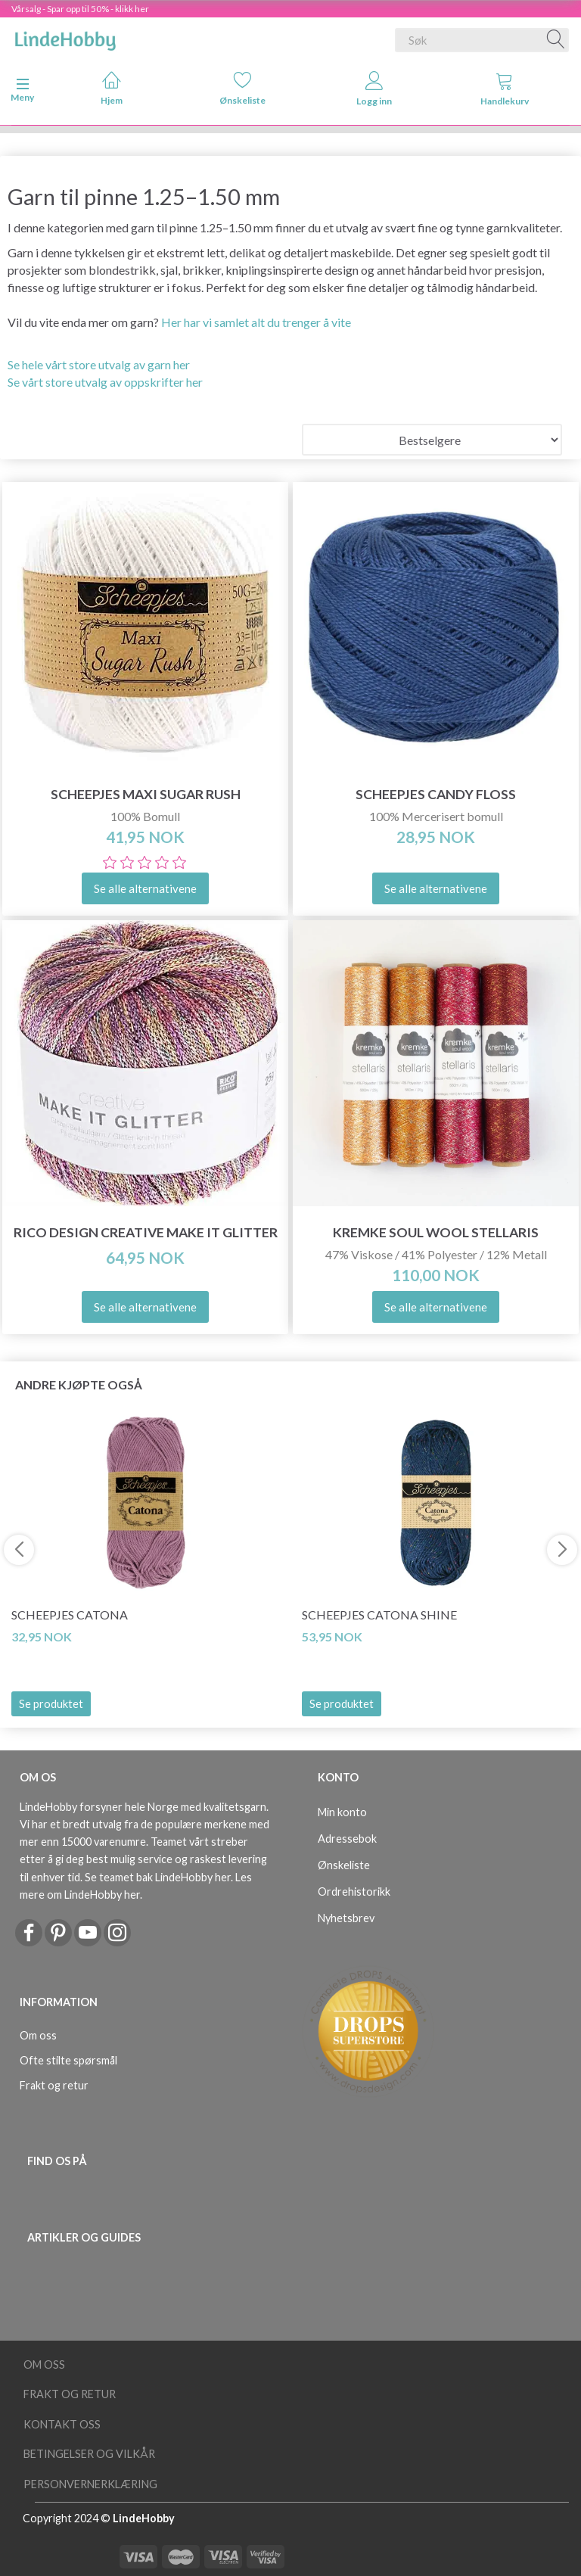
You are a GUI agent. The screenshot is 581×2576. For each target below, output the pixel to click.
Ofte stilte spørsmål (68, 2060)
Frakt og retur (54, 2085)
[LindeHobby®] (65, 37)
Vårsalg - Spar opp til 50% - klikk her (80, 8)
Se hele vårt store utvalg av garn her (99, 364)
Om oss (38, 2035)
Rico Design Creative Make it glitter (146, 1232)
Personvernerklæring (90, 2484)
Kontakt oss (62, 2424)
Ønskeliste (242, 88)
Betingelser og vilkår (89, 2453)
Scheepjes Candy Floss (436, 794)
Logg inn (374, 89)
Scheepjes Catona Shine (379, 1614)
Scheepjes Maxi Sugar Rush (146, 794)
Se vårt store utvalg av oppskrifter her (105, 382)
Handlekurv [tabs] (504, 89)
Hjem (112, 88)
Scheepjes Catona (69, 1614)
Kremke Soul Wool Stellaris (436, 1232)
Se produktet (51, 1703)
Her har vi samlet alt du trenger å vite (256, 322)
